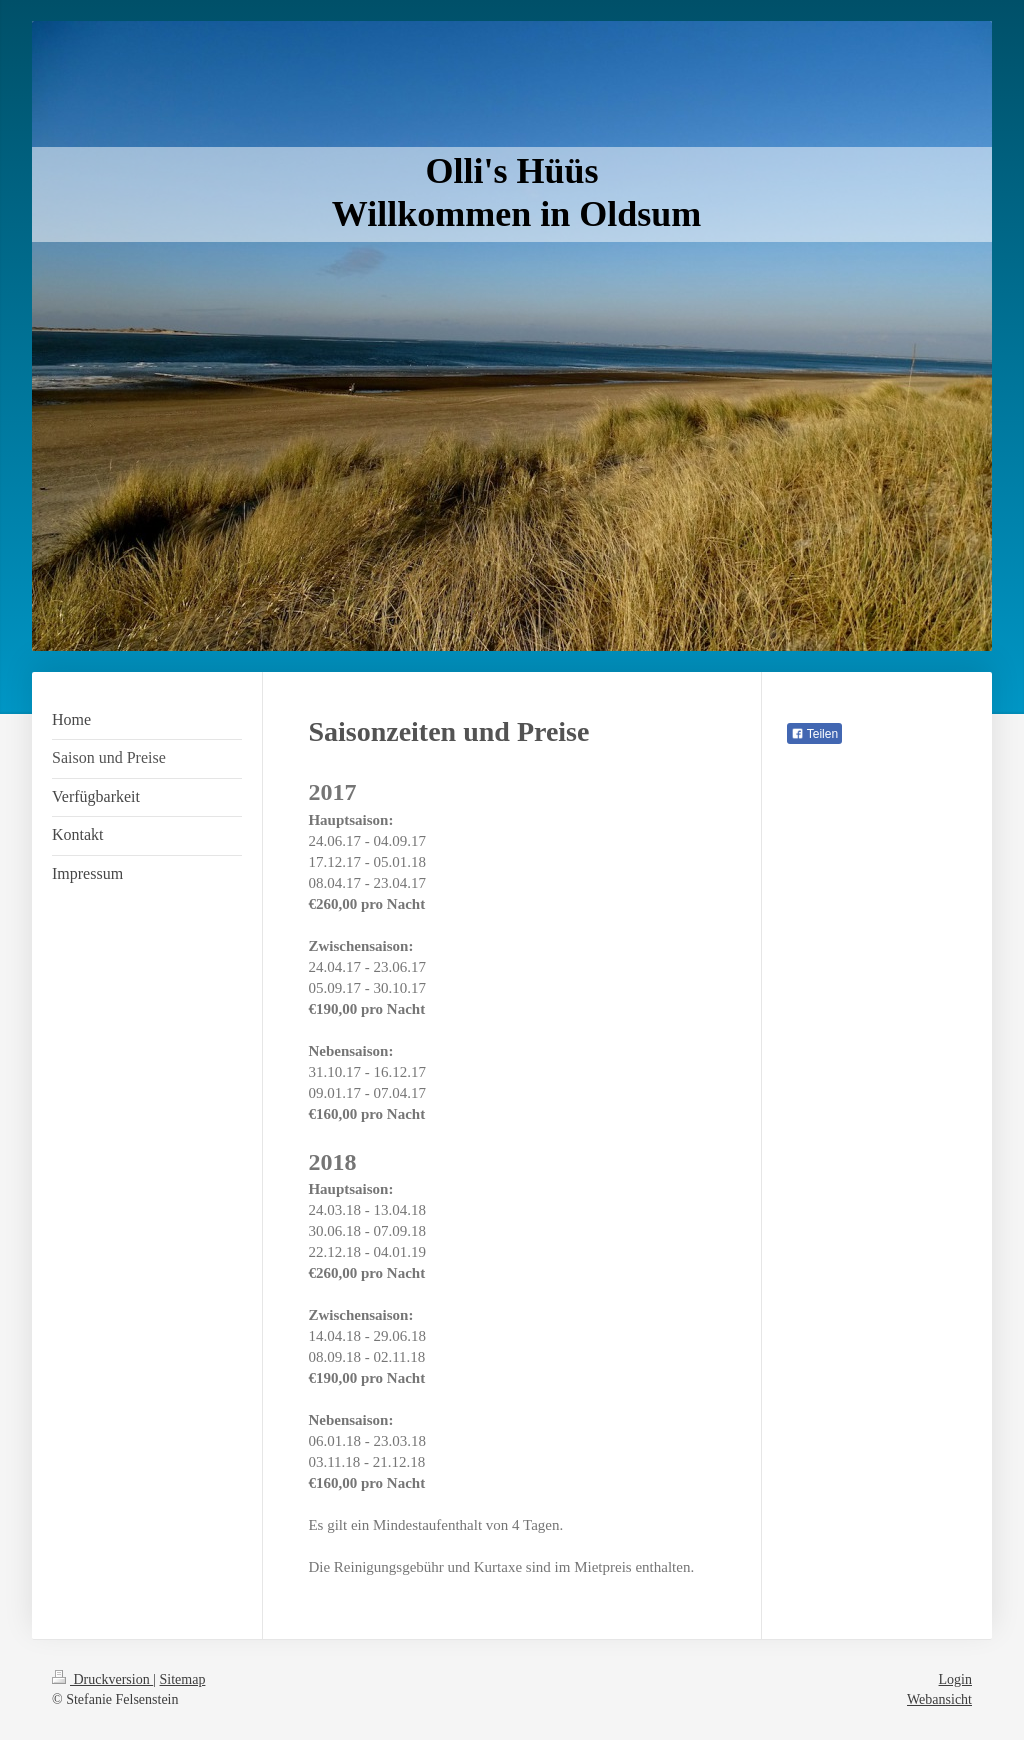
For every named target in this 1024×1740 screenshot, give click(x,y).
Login (955, 1679)
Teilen (814, 734)
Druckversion (102, 1679)
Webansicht (939, 1699)
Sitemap (183, 1679)
